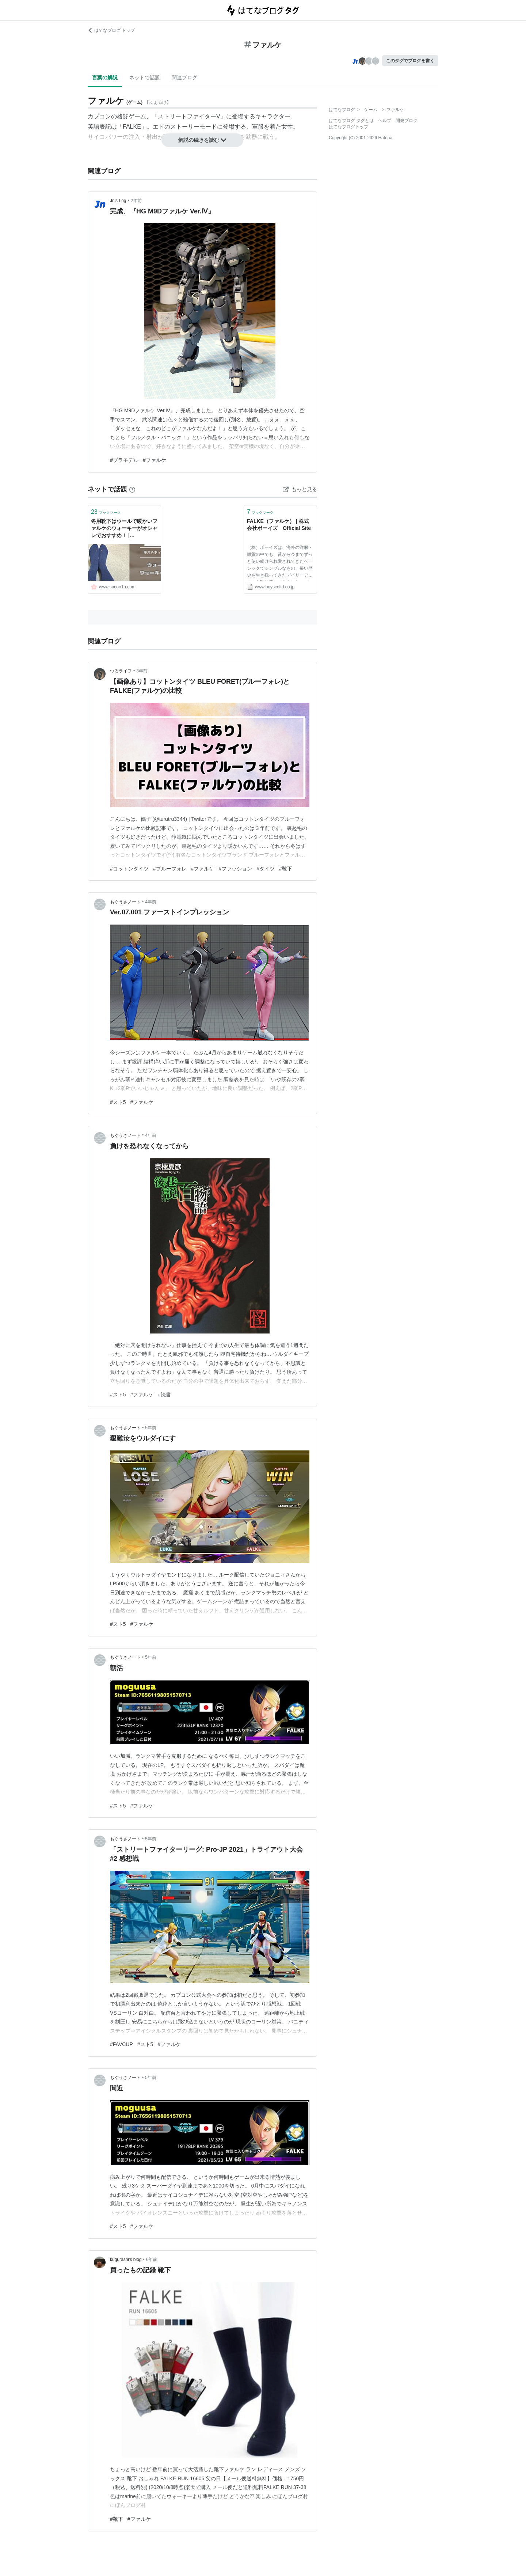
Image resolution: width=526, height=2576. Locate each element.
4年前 (150, 901)
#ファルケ (154, 460)
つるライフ (121, 671)
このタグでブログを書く (410, 60)
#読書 (164, 1394)
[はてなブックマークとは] (132, 489)
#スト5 (118, 1102)
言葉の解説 (105, 77)
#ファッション (235, 869)
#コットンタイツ (129, 869)
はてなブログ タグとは (351, 120)
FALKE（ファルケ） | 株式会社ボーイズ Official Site (279, 524)
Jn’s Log (118, 200)
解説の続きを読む (202, 140)
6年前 (151, 2259)
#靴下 (285, 869)
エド (158, 127)
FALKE (132, 127)
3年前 (142, 671)
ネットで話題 (144, 77)
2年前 (136, 200)
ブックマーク (106, 512)
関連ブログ (184, 77)
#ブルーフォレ (170, 869)
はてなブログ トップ (111, 30)
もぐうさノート (125, 901)
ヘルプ (384, 120)
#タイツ (265, 869)
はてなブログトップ (348, 126)
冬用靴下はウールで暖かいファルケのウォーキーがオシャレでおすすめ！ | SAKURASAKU (124, 529)
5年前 (150, 1427)
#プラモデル (124, 460)
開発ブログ (407, 120)
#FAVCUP (121, 2044)
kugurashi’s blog (126, 2259)
